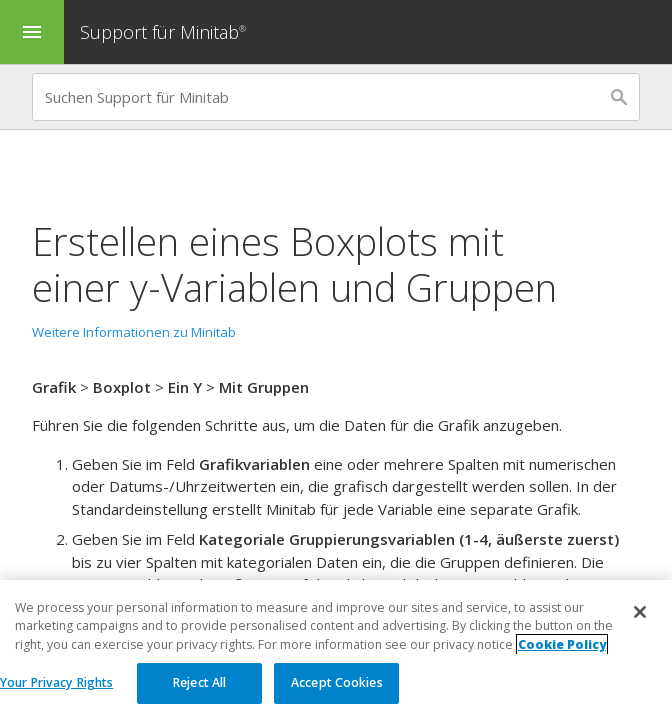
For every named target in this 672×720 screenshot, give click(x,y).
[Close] (640, 613)
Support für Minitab (165, 32)
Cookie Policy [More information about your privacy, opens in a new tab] (562, 644)
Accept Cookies (337, 683)
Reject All (199, 683)
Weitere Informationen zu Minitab (134, 332)
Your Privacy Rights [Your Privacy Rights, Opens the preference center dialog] (56, 683)
